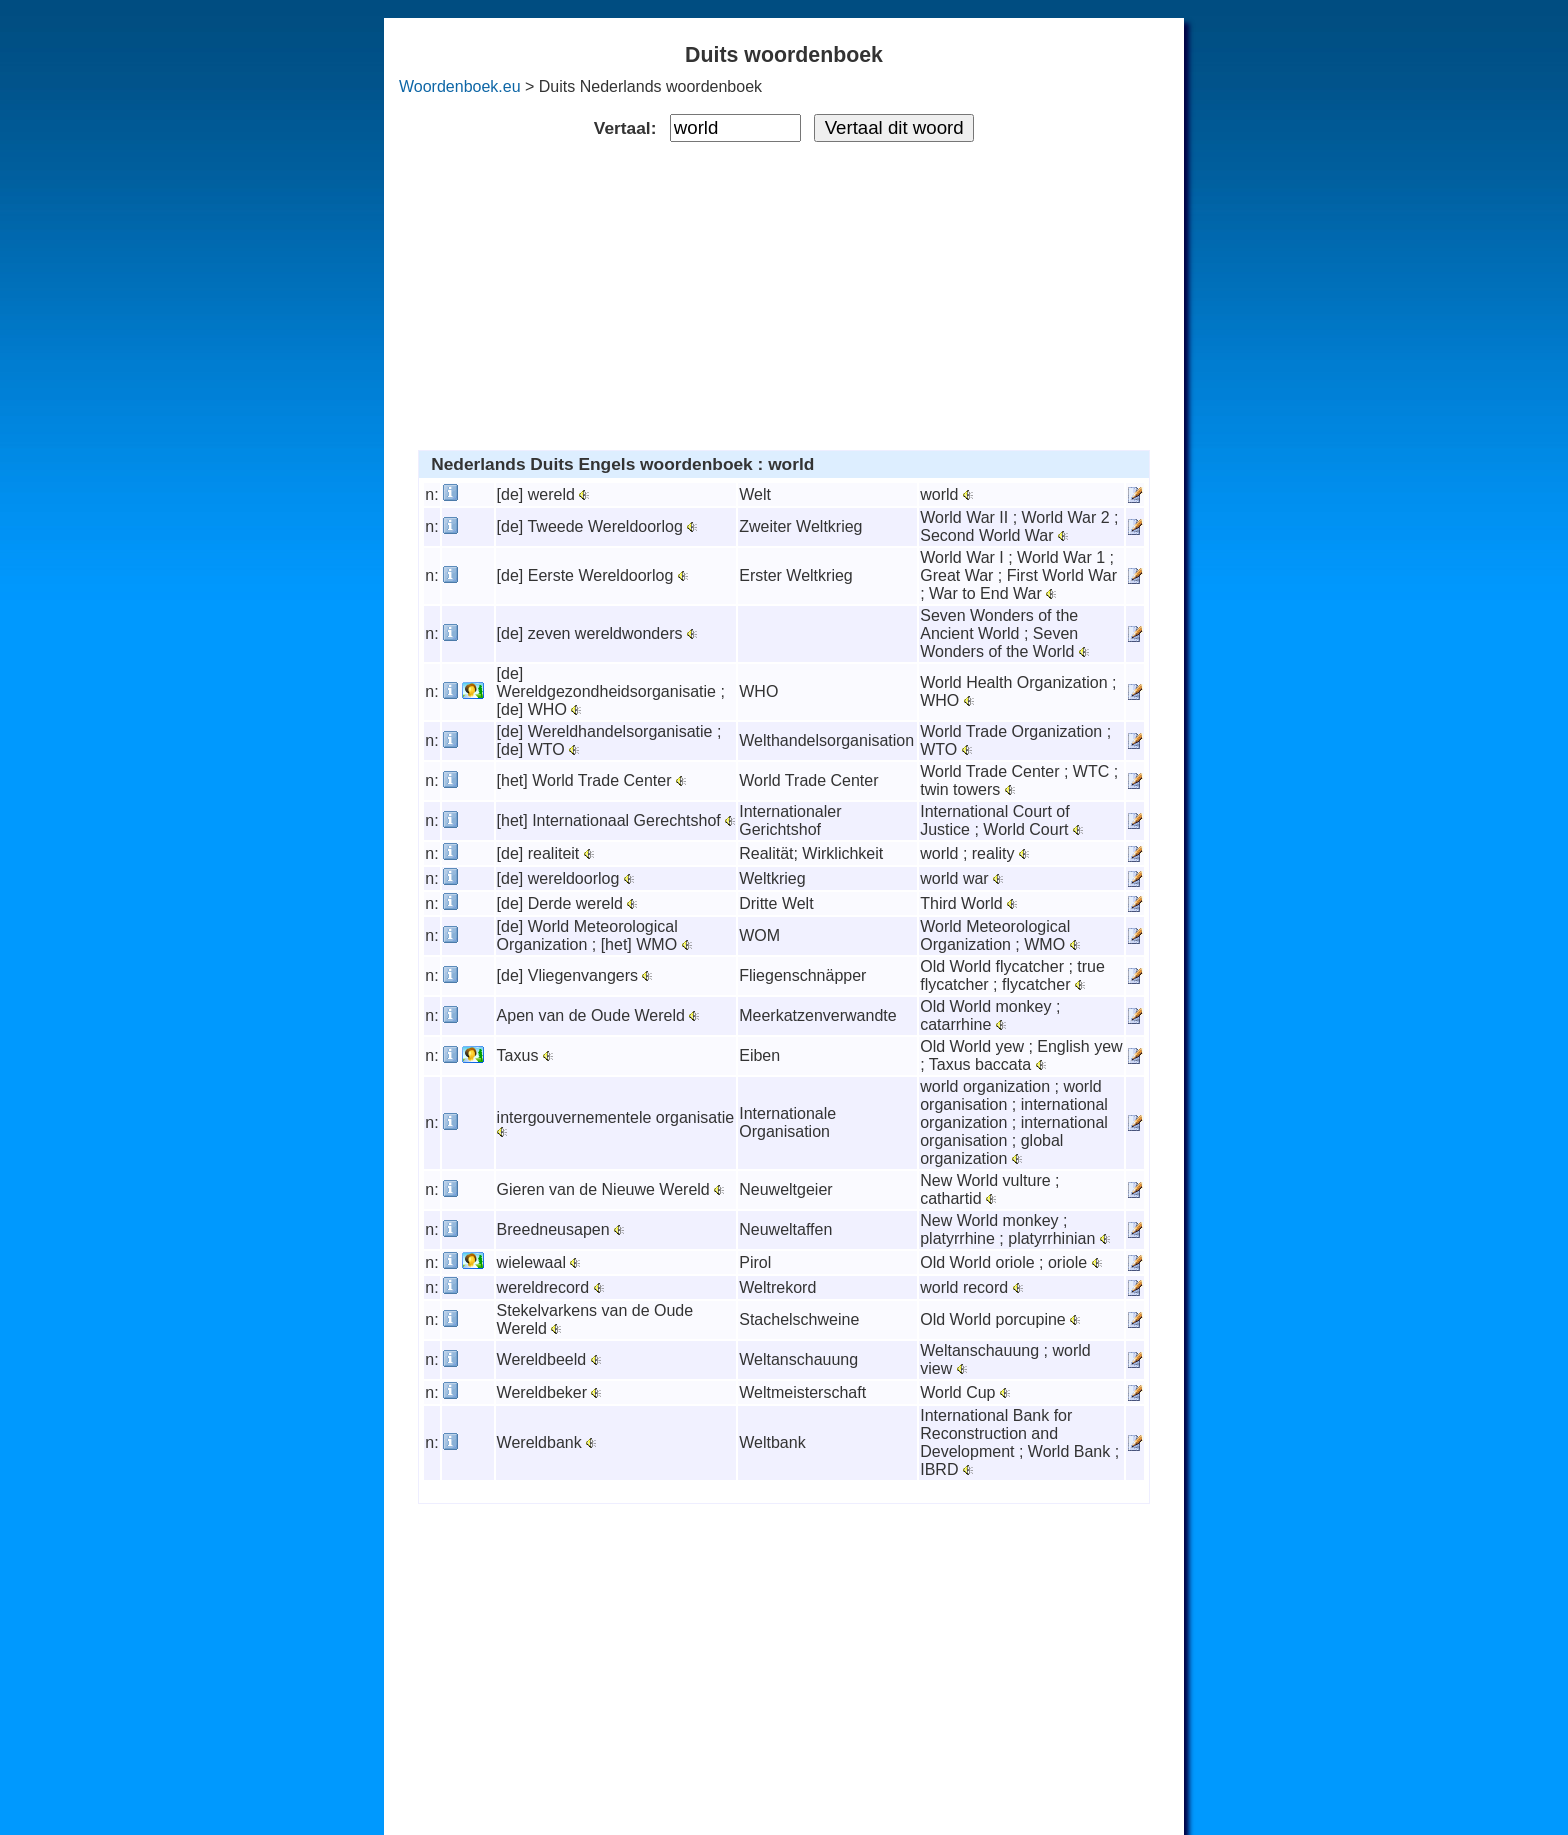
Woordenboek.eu (460, 86)
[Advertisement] (784, 292)
